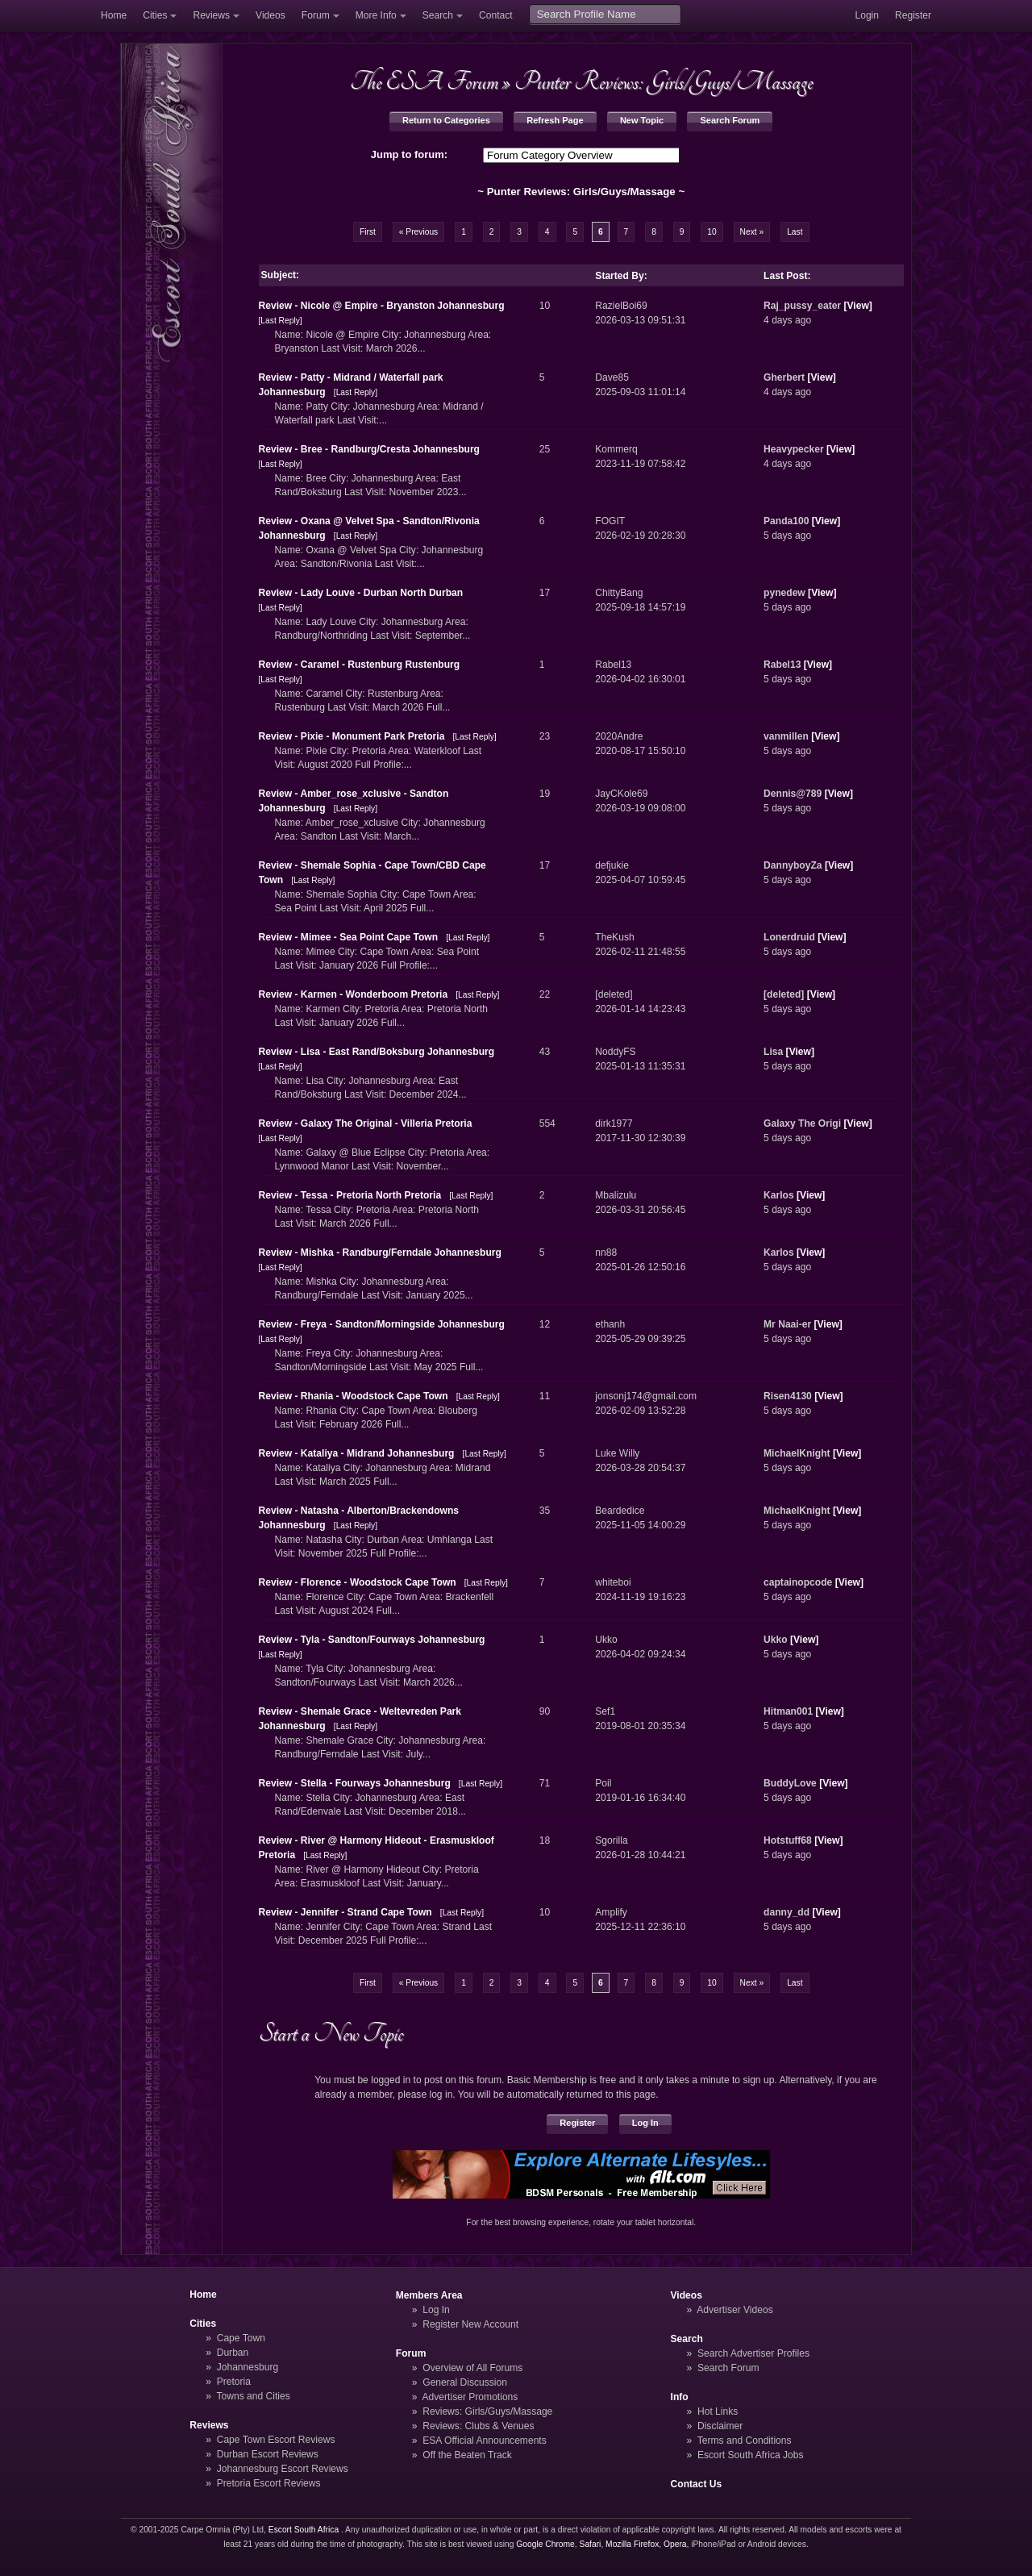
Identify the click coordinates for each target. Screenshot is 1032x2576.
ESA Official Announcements (484, 2440)
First (368, 231)
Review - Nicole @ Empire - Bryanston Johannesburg (382, 305)
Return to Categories (446, 120)
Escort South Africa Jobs (750, 2455)
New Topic (642, 120)
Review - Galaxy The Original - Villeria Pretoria (365, 1123)
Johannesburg (248, 2367)
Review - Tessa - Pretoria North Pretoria (350, 1195)
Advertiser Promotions (470, 2397)
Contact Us (696, 2484)
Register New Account (470, 2324)
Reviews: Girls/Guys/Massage (487, 2411)
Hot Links (717, 2411)
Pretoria (234, 2381)
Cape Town (241, 2338)
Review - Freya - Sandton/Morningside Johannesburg (382, 1324)
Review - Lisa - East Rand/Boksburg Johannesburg (377, 1051)
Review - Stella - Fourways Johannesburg (355, 1783)
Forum (316, 15)
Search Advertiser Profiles (753, 2353)
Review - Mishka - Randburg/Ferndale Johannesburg (380, 1252)
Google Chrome (545, 2544)
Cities (155, 15)
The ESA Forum (424, 81)
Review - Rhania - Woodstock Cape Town (353, 1396)
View (857, 305)
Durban (233, 2352)
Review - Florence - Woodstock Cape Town (357, 1582)
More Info (376, 15)
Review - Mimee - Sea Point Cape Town (349, 937)
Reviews (211, 15)
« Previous (419, 231)
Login (867, 15)
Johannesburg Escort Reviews (282, 2468)
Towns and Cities (252, 2396)
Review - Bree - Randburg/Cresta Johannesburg (370, 449)
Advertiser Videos (734, 2309)
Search (437, 15)
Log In (645, 2123)
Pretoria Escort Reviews (269, 2483)
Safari (590, 2544)
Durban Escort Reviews (267, 2454)
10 (711, 231)
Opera (675, 2544)
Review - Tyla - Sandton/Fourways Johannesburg (372, 1639)
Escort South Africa (303, 2529)
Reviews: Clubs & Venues (478, 2426)
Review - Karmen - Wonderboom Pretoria (353, 994)
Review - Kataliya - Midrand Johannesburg (357, 1453)
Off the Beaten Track (467, 2455)
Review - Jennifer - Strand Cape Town (345, 1912)
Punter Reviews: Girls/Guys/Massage (663, 81)
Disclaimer (720, 2426)
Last (794, 231)
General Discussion (464, 2382)
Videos (270, 15)
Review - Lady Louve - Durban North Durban (361, 592)
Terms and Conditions (744, 2440)
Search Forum (729, 120)
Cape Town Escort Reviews (276, 2439)
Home (114, 15)
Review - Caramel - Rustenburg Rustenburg (359, 664)
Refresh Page (554, 120)
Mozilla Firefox (632, 2544)
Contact (496, 15)
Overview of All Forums (472, 2368)
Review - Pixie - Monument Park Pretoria (352, 736)
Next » (752, 231)
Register (913, 15)
